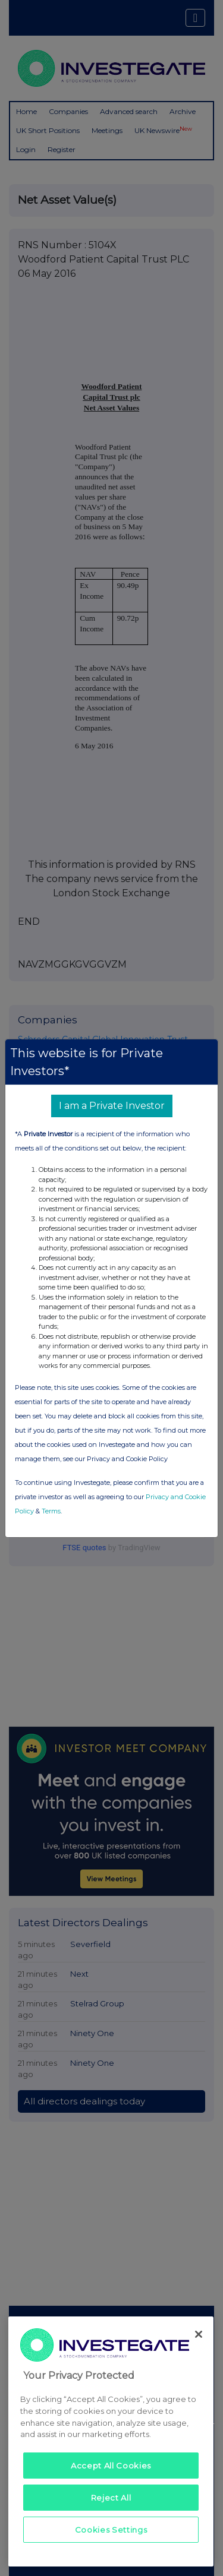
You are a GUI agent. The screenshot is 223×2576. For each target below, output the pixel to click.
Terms (51, 1511)
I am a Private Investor (112, 1105)
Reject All (111, 2497)
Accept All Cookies (111, 2465)
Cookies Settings (111, 2529)
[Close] (199, 2334)
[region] (110, 2441)
